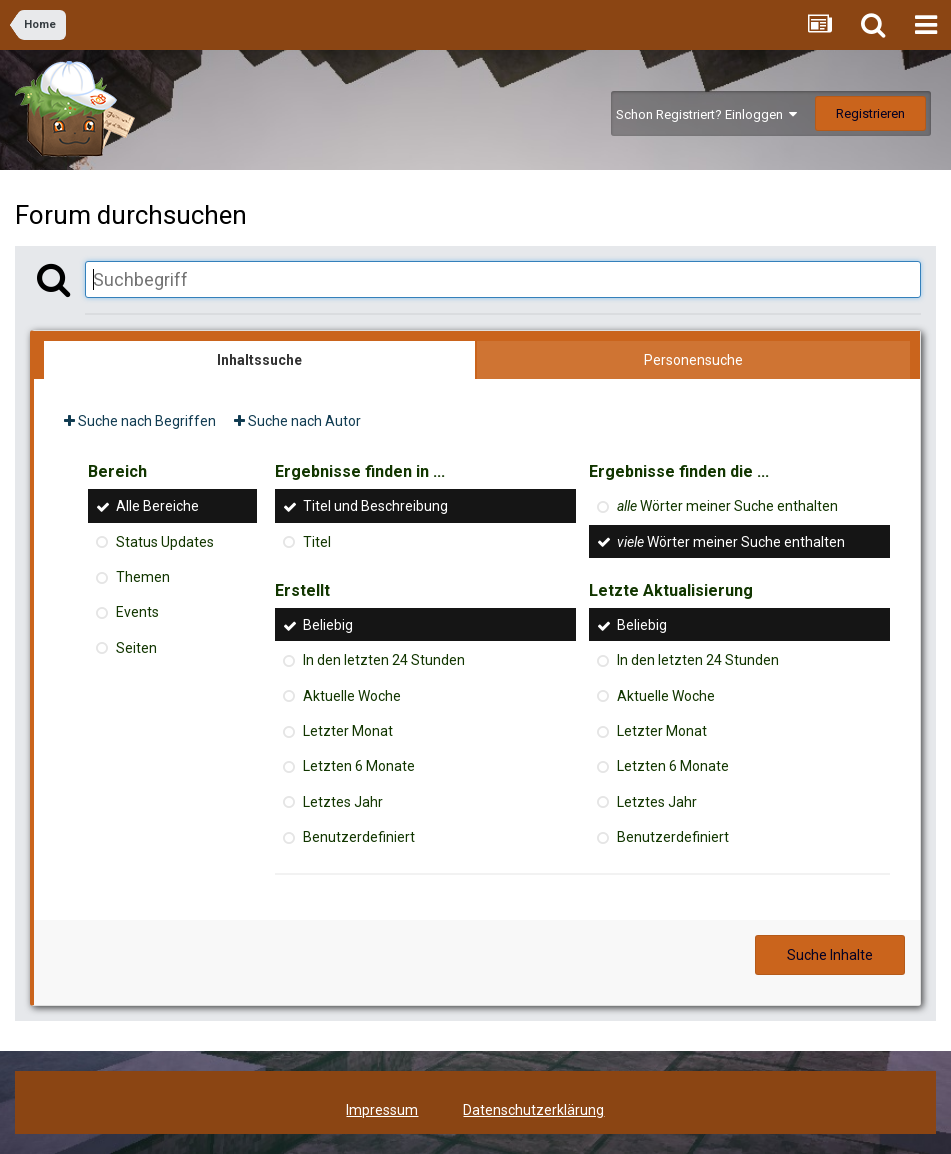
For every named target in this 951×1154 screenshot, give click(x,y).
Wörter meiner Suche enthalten (727, 507)
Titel (317, 542)
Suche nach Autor (297, 421)
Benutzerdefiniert (359, 837)
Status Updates (165, 542)
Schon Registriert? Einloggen (706, 114)
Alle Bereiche (157, 507)
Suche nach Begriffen (140, 421)
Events (137, 613)
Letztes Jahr (343, 802)
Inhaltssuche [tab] (259, 360)
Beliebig (328, 625)
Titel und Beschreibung (375, 507)
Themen (143, 577)
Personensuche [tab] (693, 360)
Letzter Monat (348, 731)
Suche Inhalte (830, 955)
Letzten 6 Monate (359, 767)
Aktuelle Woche (352, 696)
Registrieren (870, 113)
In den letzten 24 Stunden (384, 661)
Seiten (136, 648)
